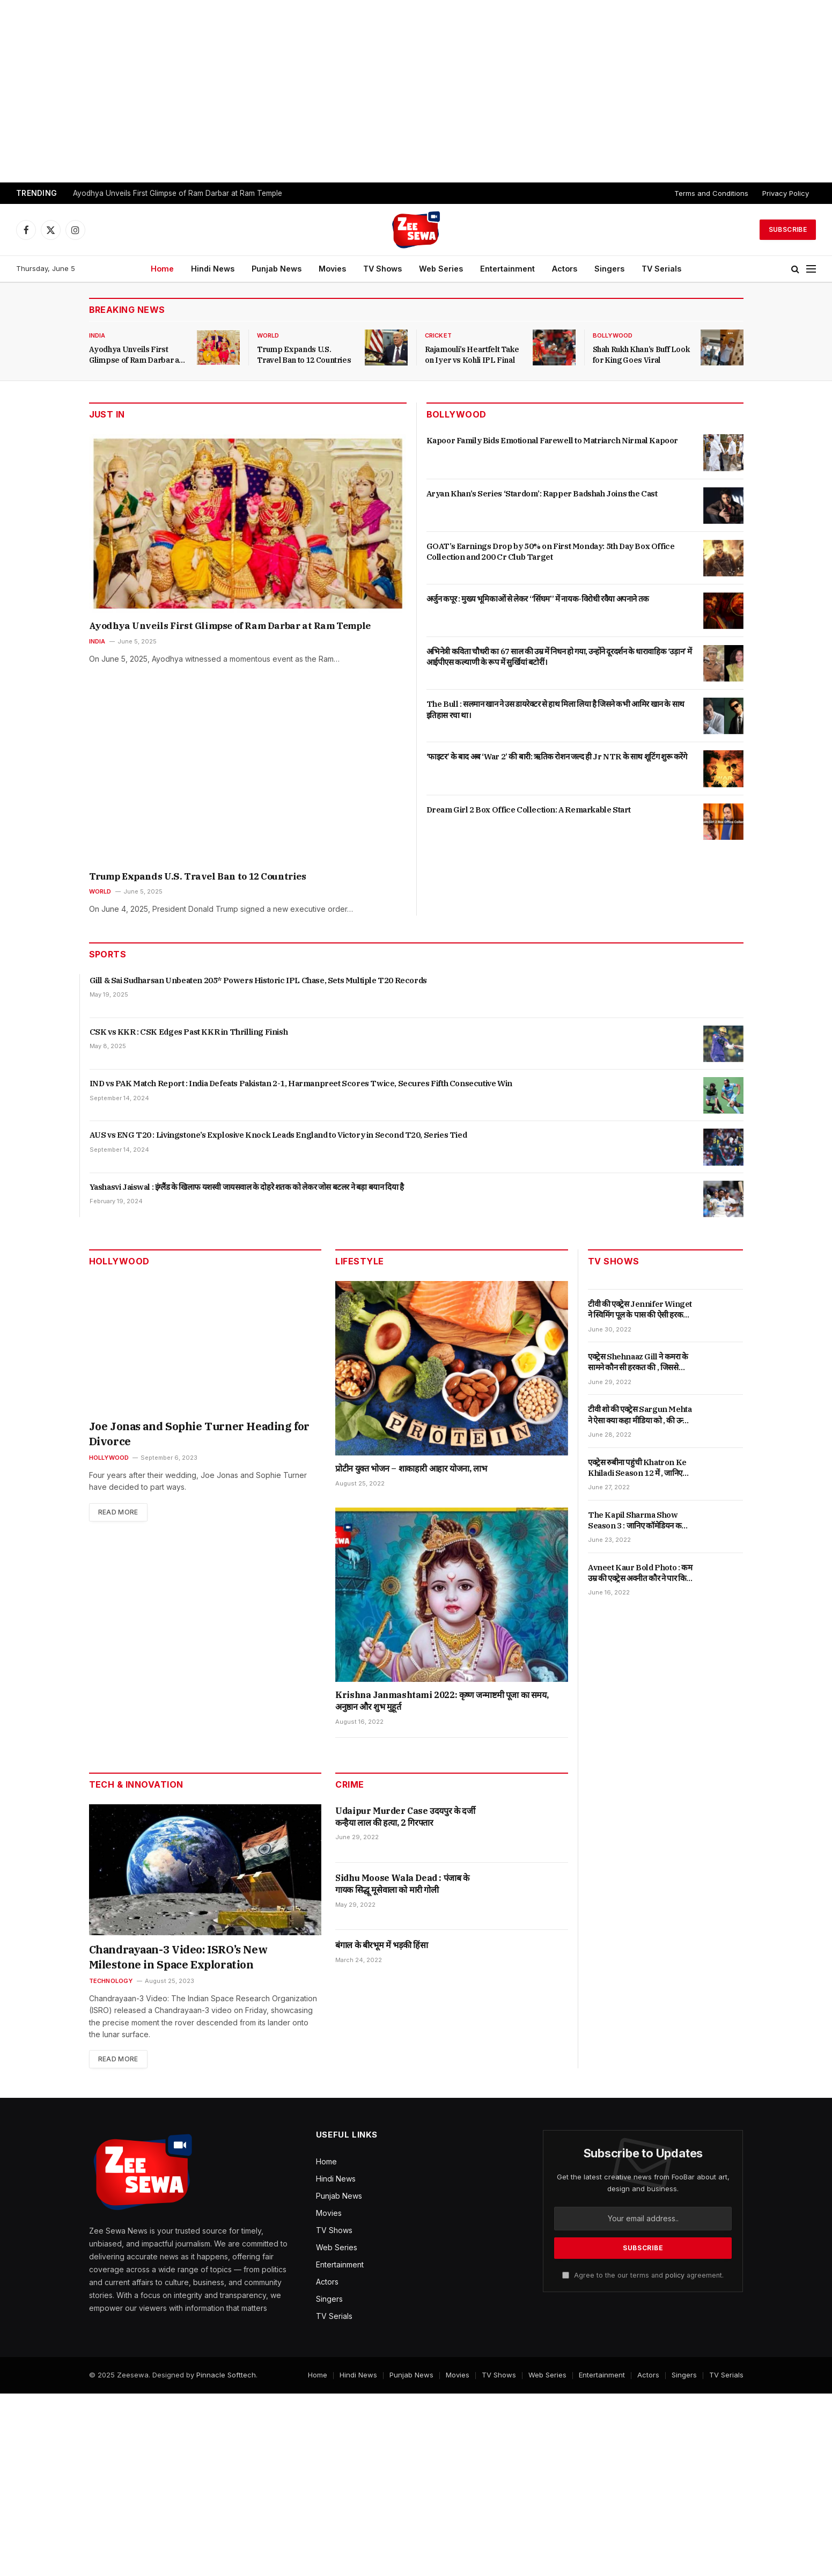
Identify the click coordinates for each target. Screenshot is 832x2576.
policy (674, 2275)
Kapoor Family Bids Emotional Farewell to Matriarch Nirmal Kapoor (552, 440)
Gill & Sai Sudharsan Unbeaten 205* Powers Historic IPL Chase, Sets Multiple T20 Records (258, 980)
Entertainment (507, 268)
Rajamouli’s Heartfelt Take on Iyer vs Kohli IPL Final (472, 355)
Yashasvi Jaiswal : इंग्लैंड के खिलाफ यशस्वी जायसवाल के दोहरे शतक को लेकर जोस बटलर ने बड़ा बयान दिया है (247, 1187)
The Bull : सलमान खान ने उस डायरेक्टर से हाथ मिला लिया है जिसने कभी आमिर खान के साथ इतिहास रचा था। (555, 709)
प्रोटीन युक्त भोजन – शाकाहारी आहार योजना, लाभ (411, 1468)
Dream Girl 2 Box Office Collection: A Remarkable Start (528, 809)
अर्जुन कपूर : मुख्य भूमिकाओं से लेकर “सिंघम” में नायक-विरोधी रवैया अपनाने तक (537, 599)
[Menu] (811, 269)
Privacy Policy (785, 193)
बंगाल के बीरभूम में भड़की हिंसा (381, 1945)
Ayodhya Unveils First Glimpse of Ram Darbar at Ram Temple (177, 193)
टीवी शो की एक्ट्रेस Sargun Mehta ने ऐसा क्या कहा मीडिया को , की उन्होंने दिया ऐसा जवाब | (640, 1415)
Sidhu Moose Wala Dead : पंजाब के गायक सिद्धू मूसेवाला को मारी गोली (402, 1883)
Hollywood (109, 1457)
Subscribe (788, 229)
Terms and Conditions (711, 193)
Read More (118, 1512)
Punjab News (276, 268)
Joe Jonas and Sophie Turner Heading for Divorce (199, 1433)
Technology (111, 1981)
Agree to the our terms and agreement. (643, 2275)
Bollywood (613, 335)
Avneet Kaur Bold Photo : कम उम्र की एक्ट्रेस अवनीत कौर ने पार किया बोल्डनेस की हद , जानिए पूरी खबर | (640, 1573)
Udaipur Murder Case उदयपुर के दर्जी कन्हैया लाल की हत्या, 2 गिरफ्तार (405, 1816)
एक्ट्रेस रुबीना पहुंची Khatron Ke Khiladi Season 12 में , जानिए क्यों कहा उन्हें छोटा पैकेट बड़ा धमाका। (640, 1468)
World (268, 335)
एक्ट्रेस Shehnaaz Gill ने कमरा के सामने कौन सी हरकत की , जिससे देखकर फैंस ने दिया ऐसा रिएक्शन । (638, 1362)
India (97, 335)
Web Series (441, 268)
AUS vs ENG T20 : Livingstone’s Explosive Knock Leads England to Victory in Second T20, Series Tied (278, 1135)
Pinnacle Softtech (226, 2374)
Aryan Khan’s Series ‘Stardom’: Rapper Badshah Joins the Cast (542, 493)
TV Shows (382, 268)
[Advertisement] (416, 91)
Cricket (438, 335)
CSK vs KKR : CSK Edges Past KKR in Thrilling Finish (189, 1032)
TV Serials (661, 268)
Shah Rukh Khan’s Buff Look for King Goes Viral (641, 355)
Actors (564, 268)
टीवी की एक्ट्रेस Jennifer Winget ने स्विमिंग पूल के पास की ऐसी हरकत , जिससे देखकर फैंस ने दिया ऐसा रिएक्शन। (640, 1310)
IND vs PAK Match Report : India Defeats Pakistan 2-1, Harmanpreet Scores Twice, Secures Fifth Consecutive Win (301, 1083)
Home (162, 268)
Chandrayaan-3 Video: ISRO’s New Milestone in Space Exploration (178, 1957)
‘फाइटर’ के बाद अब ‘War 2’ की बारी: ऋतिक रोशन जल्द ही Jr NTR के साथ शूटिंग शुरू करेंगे (556, 756)
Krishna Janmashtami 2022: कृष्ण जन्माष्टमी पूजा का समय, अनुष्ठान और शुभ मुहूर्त (441, 1700)
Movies (332, 268)
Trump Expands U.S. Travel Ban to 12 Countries (304, 355)
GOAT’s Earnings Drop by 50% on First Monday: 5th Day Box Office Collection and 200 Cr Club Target (550, 551)
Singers (609, 268)
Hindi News (212, 268)
